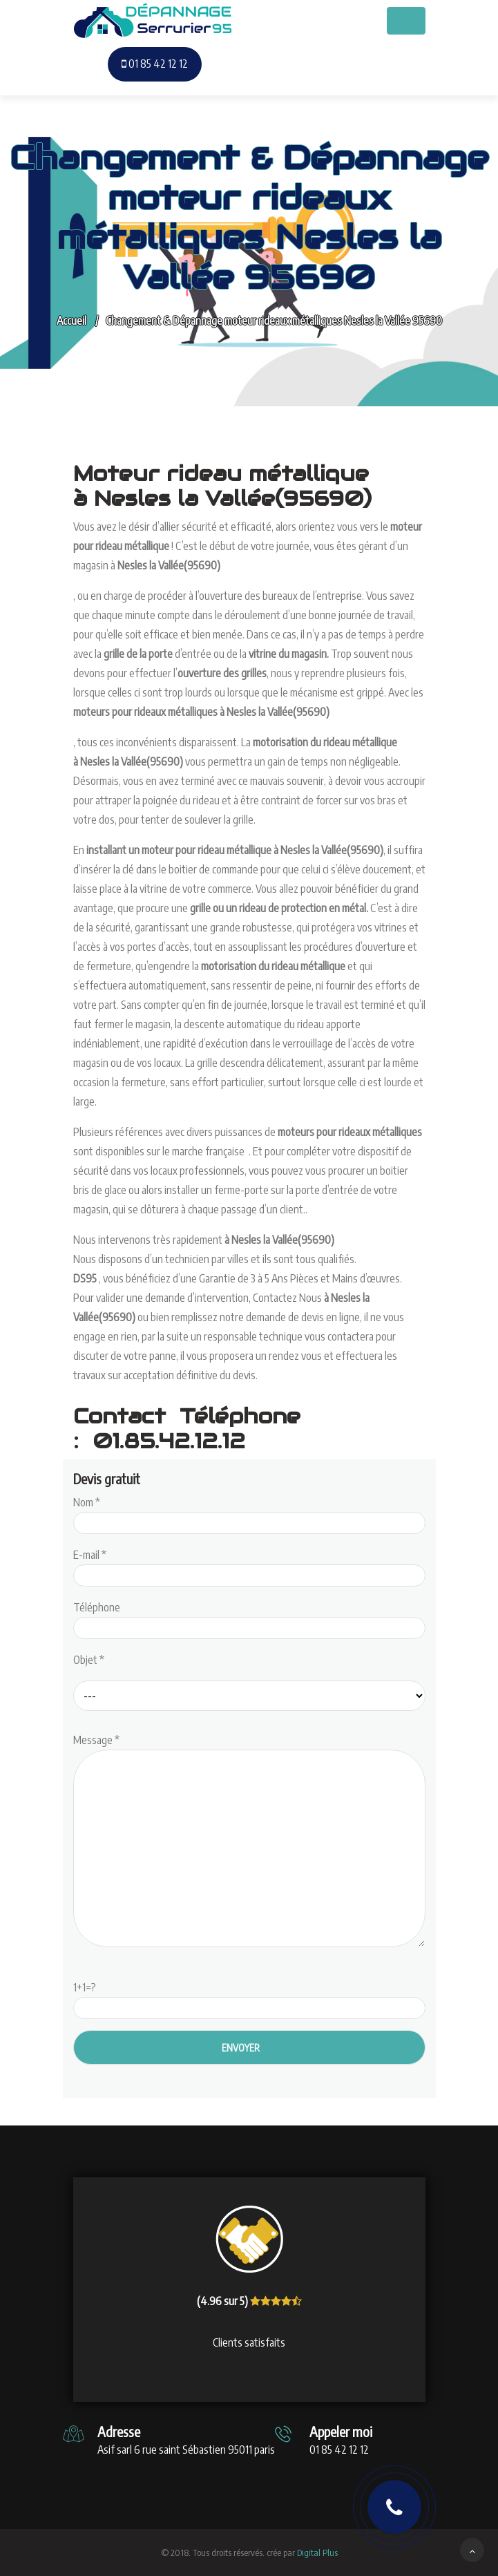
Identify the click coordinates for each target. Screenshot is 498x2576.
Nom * (249, 1512)
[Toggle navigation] (406, 21)
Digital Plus (317, 2552)
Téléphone (249, 1617)
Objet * (88, 1660)
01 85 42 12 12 (155, 63)
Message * (249, 1841)
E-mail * (249, 1565)
